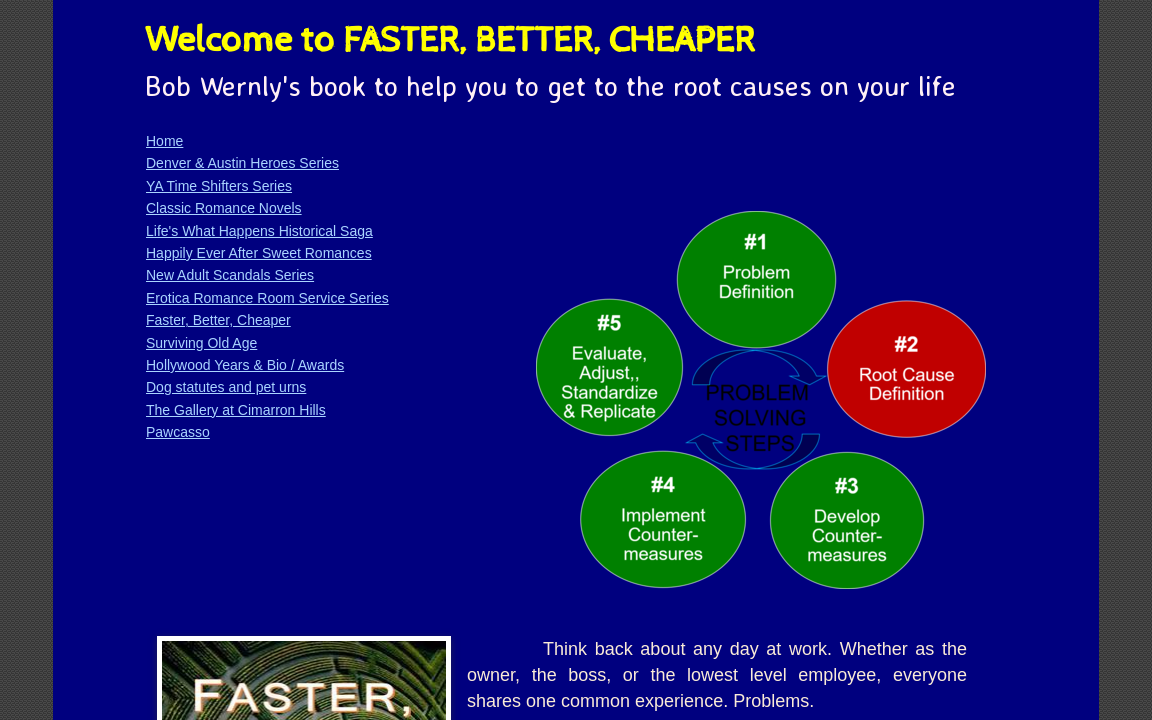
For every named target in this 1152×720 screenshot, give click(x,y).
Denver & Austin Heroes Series (242, 163)
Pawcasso (178, 432)
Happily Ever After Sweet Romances (259, 253)
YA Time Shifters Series (219, 186)
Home (164, 141)
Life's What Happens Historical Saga (259, 231)
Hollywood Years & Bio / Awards (245, 365)
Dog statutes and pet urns (226, 387)
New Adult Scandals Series (230, 275)
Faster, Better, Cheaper (218, 320)
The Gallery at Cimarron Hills (236, 410)
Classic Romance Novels (224, 208)
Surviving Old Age (201, 343)
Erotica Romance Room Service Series (267, 298)
